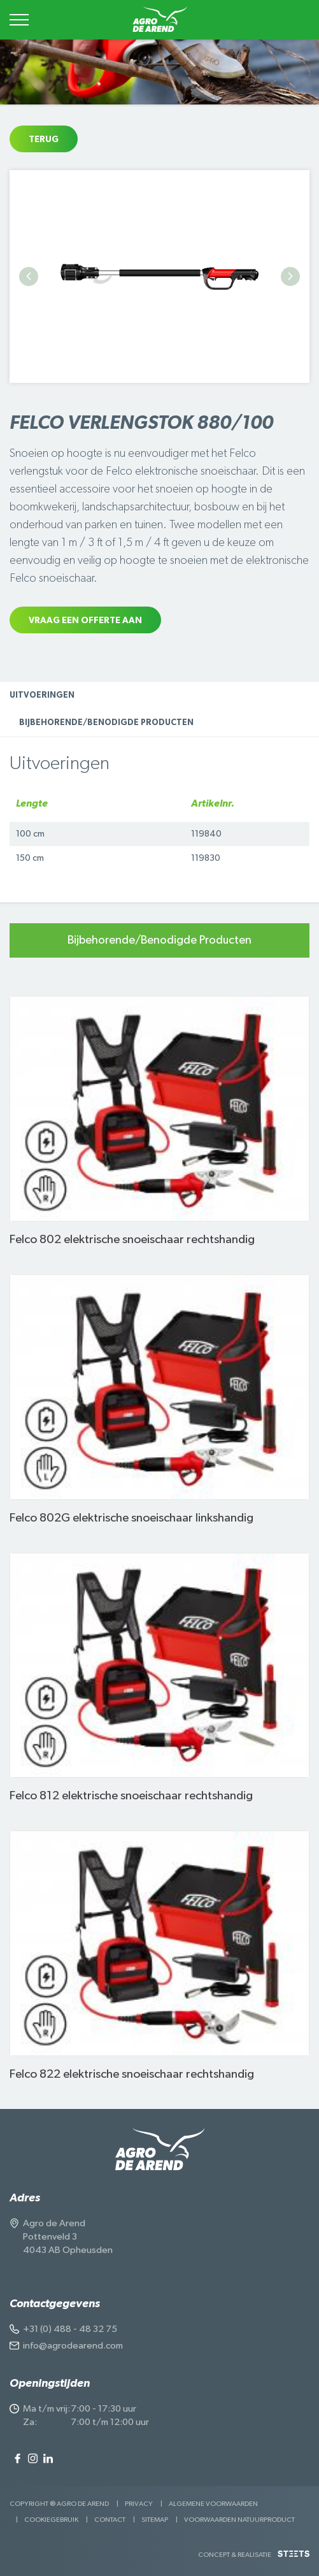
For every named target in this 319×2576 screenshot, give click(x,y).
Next (290, 276)
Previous (28, 276)
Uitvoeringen (42, 695)
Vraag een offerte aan (85, 620)
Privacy (139, 2503)
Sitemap (154, 2519)
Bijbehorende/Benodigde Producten (106, 723)
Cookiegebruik (51, 2519)
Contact (109, 2519)
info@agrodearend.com (73, 2345)
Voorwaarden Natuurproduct (239, 2519)
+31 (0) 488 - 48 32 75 (70, 2329)
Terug (44, 139)
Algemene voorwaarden (213, 2503)
